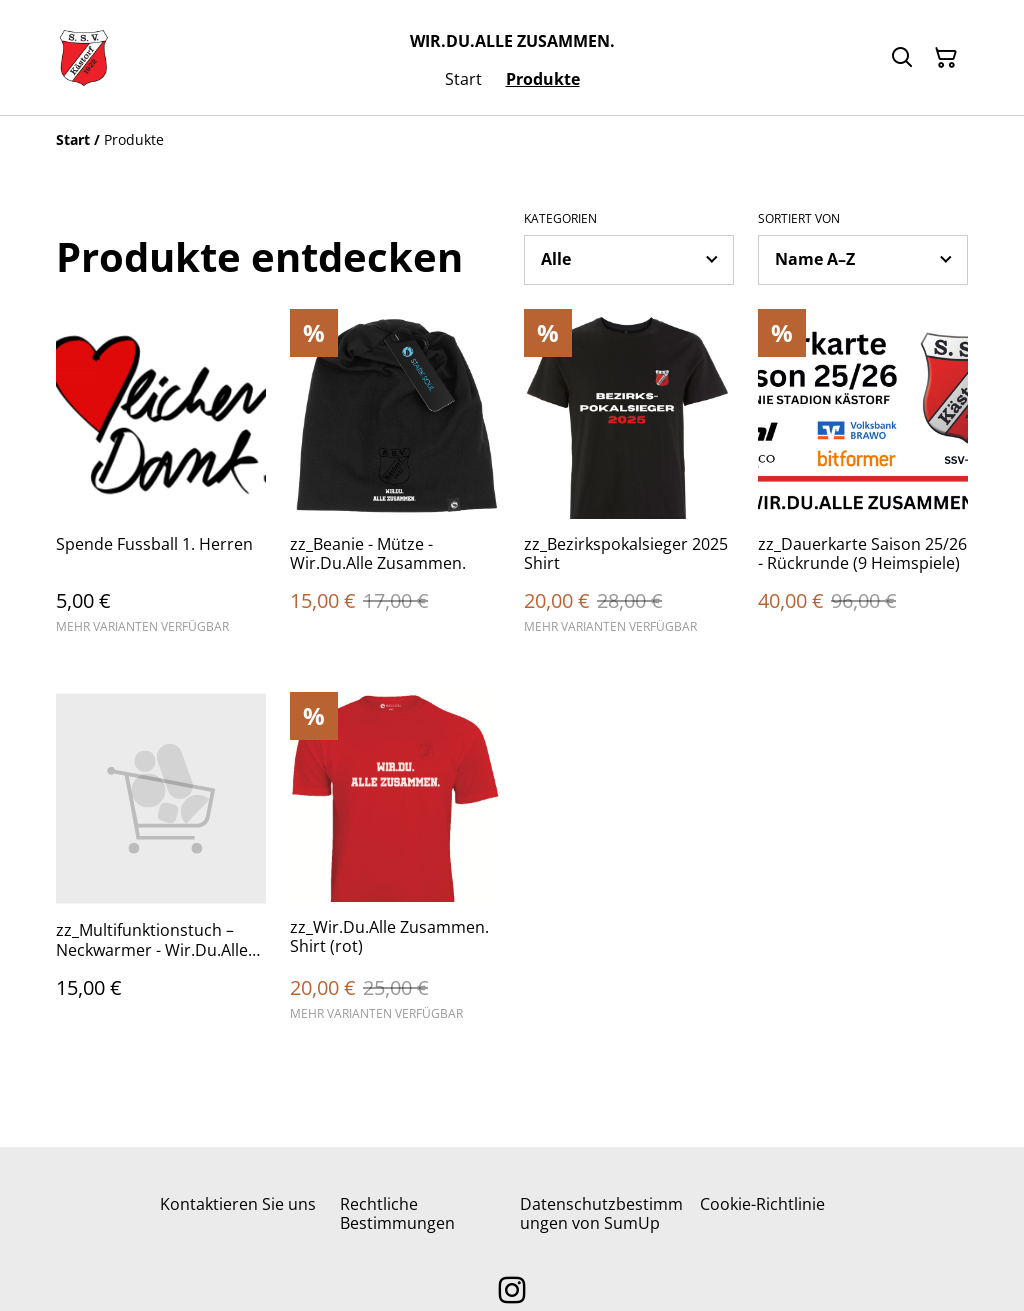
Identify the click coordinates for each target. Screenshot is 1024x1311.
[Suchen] (902, 58)
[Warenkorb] (946, 58)
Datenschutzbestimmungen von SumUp (601, 1213)
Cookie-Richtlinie (762, 1204)
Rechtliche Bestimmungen (397, 1213)
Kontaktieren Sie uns (238, 1204)
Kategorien (560, 219)
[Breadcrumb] (512, 140)
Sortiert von (799, 219)
